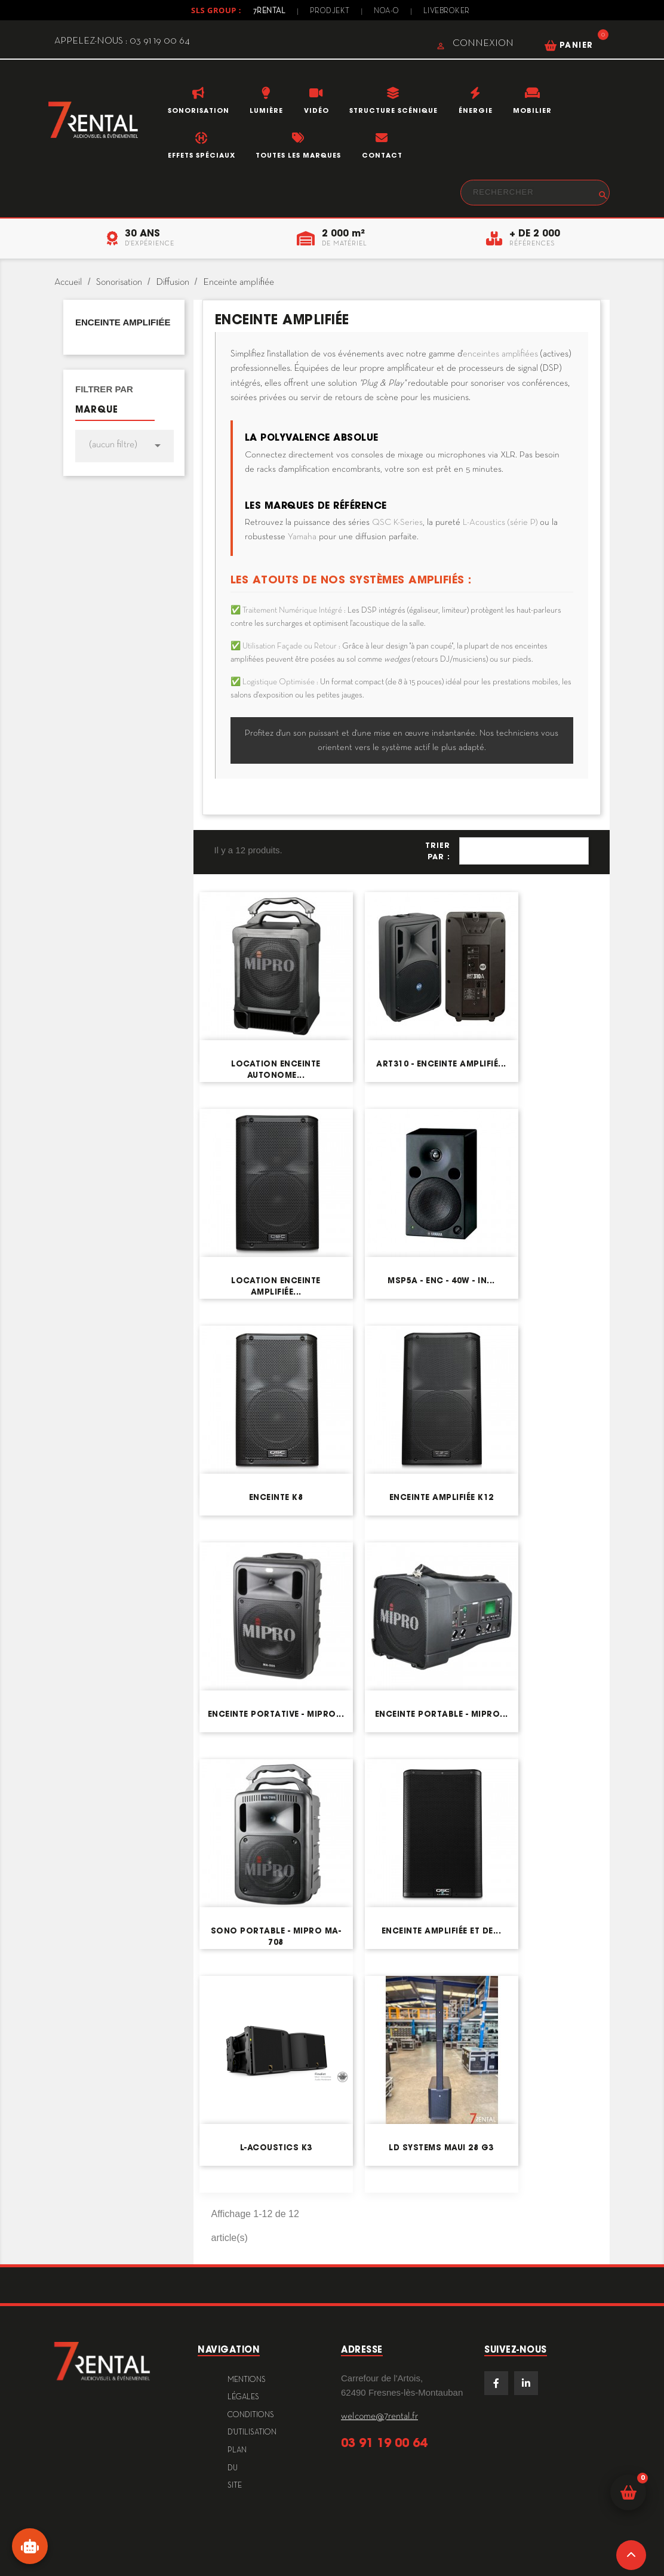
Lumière (266, 110)
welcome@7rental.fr (379, 2416)
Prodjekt (329, 11)
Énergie (476, 110)
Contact (382, 155)
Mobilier (532, 110)
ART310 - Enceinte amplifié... (441, 1064)
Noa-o (386, 11)
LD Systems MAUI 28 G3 (441, 2147)
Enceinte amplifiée (122, 322)
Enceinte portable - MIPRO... (441, 1714)
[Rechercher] (535, 192)
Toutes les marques (298, 155)
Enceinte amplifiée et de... (442, 1931)
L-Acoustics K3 (276, 2147)
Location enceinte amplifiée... (276, 1285)
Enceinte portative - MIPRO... (276, 1714)
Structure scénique (393, 110)
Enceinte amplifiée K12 (441, 1497)
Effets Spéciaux (201, 155)
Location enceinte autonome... (276, 1069)
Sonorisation (198, 110)
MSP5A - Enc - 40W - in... (441, 1280)
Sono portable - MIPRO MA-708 (276, 1936)
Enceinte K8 (276, 1497)
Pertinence (524, 851)
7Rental (268, 11)
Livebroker (447, 11)
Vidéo (316, 110)
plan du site (237, 2468)
